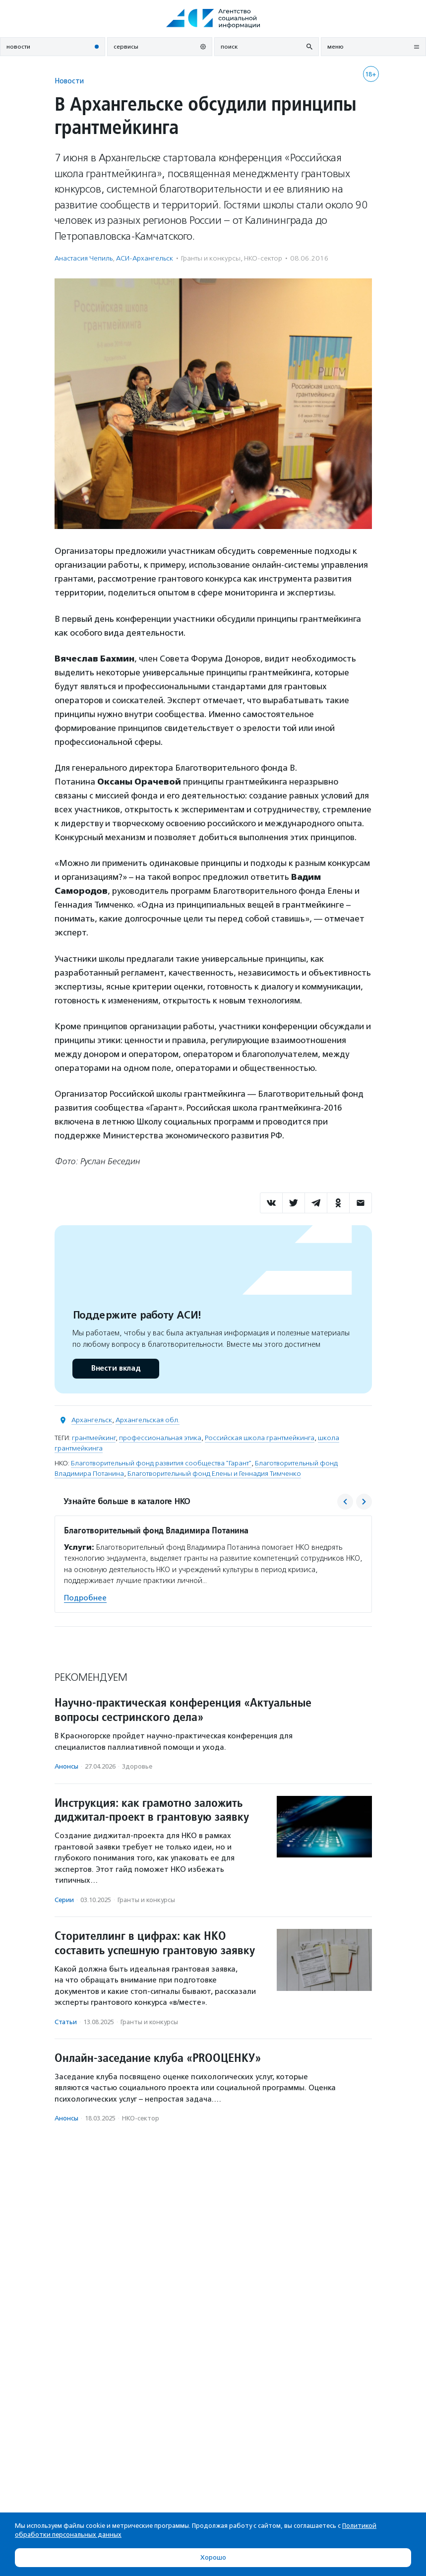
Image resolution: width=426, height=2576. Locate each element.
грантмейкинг (94, 1438)
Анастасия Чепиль (84, 258)
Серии (64, 1900)
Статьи (66, 2022)
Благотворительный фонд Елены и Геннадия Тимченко (214, 1473)
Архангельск (91, 1420)
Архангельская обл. (148, 1420)
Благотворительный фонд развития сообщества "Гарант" (161, 1463)
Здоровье (137, 1766)
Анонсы (66, 1766)
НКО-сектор (263, 258)
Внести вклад (115, 1368)
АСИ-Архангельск (144, 258)
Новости (69, 80)
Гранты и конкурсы (211, 258)
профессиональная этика (160, 1438)
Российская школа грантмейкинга (259, 1438)
